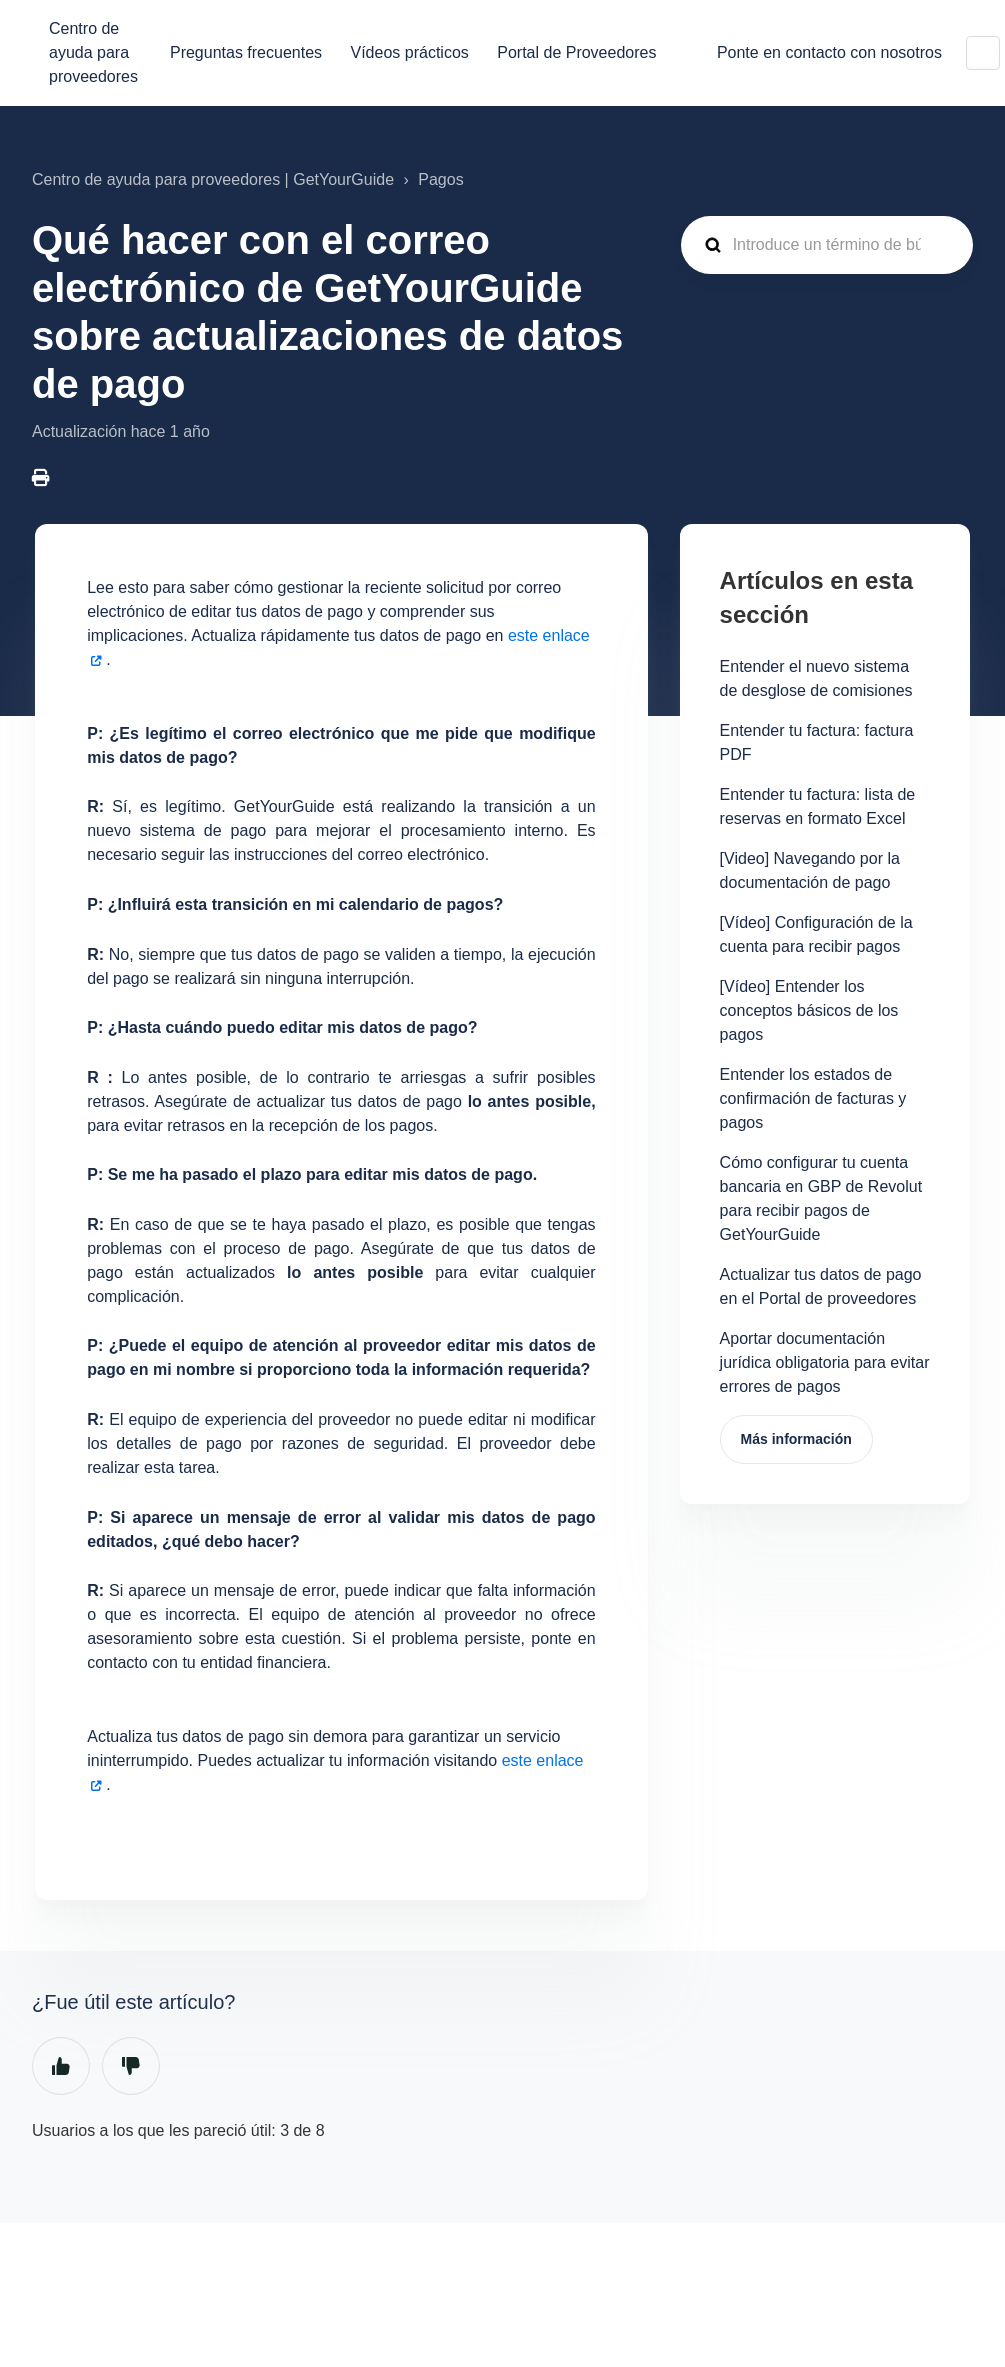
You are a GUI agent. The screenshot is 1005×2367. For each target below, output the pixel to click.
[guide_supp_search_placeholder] (827, 245)
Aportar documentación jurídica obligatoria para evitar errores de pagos (825, 1362)
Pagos (440, 179)
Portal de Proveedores (576, 52)
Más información (796, 1439)
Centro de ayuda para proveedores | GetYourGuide (213, 179)
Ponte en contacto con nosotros (829, 52)
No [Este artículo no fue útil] (131, 2066)
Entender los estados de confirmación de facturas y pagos (813, 1098)
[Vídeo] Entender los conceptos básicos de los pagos (809, 1010)
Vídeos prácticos (410, 52)
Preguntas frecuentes (246, 52)
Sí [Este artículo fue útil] (61, 2066)
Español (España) (983, 53)
